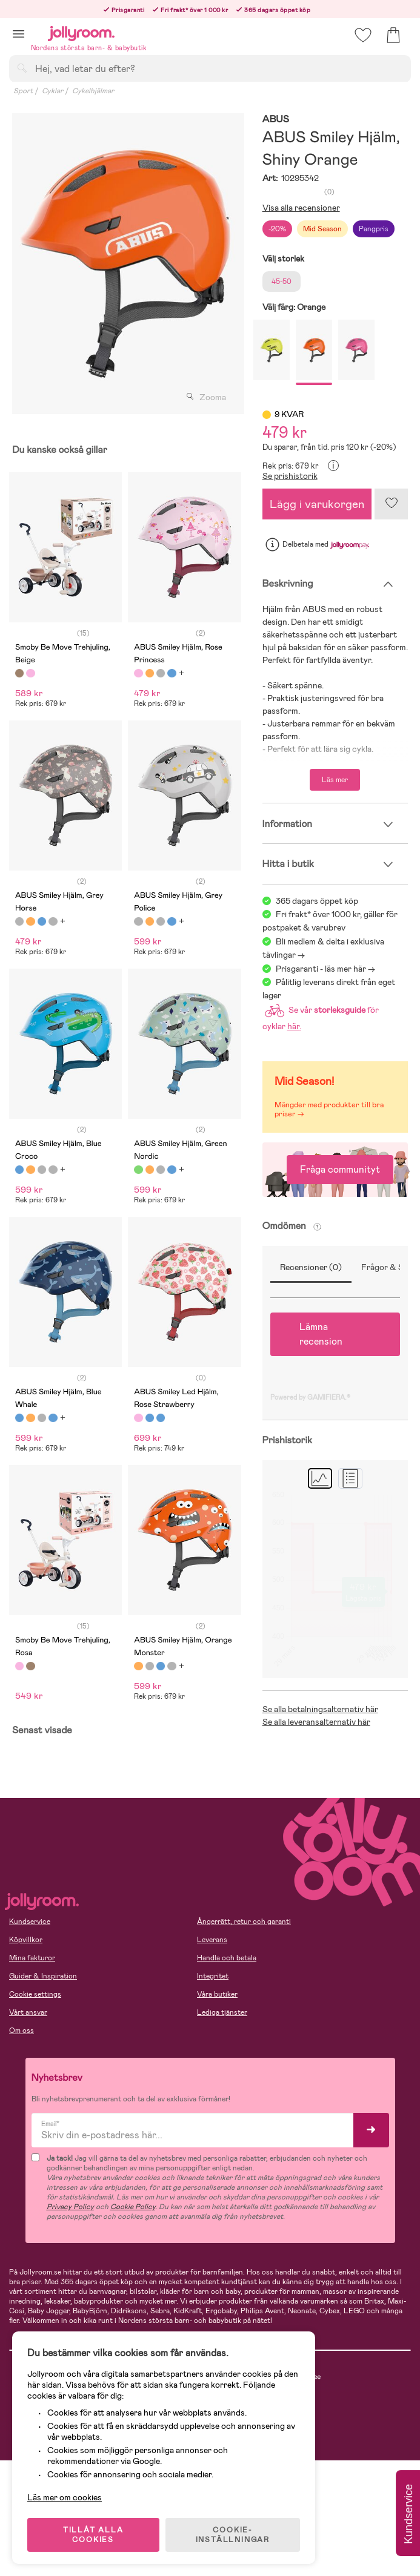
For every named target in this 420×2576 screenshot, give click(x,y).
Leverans (212, 1940)
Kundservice (29, 1921)
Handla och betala (226, 1958)
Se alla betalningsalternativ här (320, 1709)
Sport (23, 91)
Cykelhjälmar (93, 91)
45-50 (282, 281)
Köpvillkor (25, 1940)
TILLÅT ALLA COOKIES (93, 2535)
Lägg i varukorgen (317, 504)
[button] (18, 33)
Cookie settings (35, 1994)
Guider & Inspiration (43, 1976)
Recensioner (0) (311, 1267)
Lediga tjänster (222, 2012)
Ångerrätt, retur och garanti (244, 1921)
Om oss (21, 2030)
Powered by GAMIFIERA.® (310, 1397)
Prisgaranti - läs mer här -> (325, 968)
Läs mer (335, 780)
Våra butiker (217, 1994)
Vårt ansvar (28, 2012)
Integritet (212, 1976)
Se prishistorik (290, 475)
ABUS (275, 119)
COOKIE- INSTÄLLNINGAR (233, 2535)
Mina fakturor (32, 1958)
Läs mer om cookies (64, 2497)
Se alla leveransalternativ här (316, 1721)
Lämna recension (320, 1334)
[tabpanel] (125, 263)
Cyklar (52, 91)
